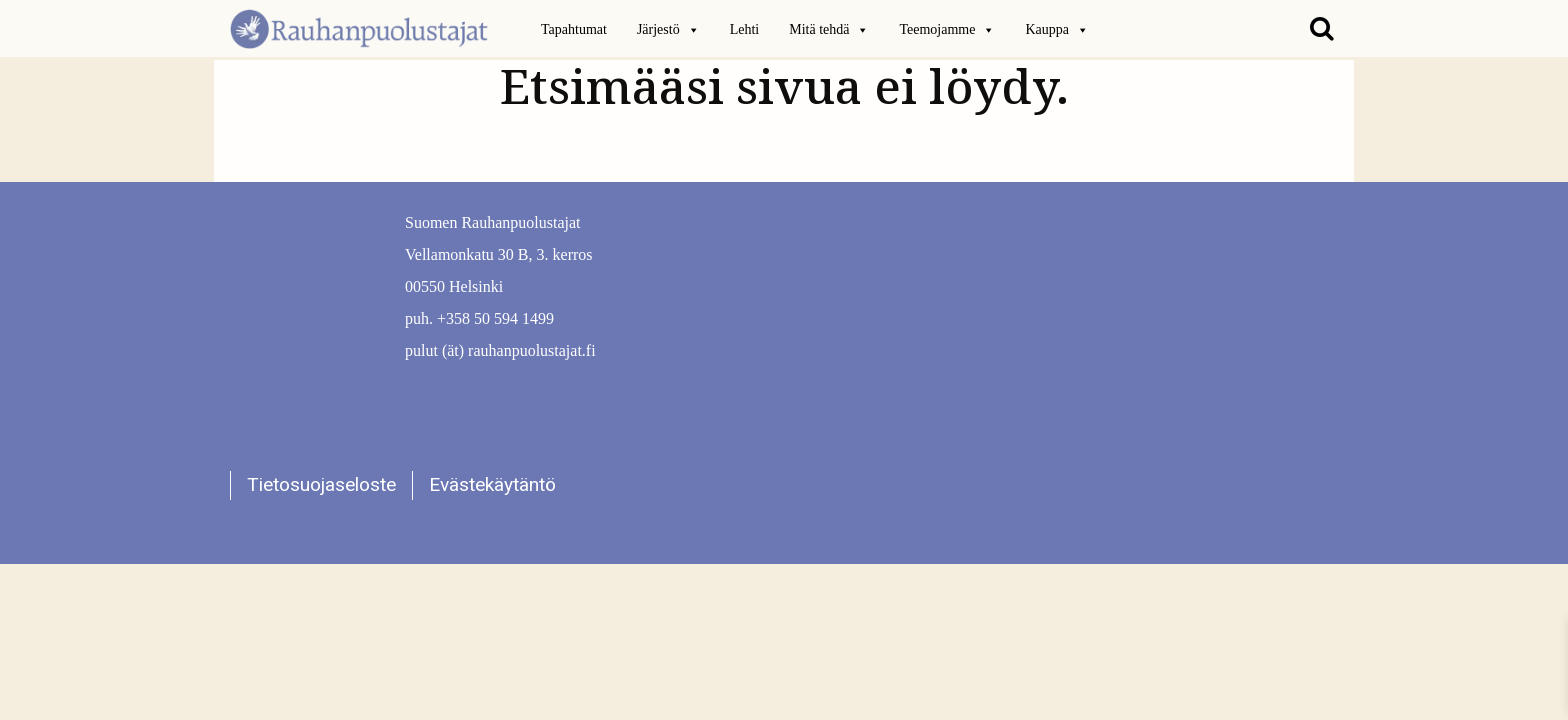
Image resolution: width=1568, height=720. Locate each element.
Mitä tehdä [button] (829, 30)
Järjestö (668, 30)
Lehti (745, 29)
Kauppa (1057, 30)
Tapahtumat (574, 29)
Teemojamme (947, 30)
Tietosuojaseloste (321, 484)
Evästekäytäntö (492, 484)
